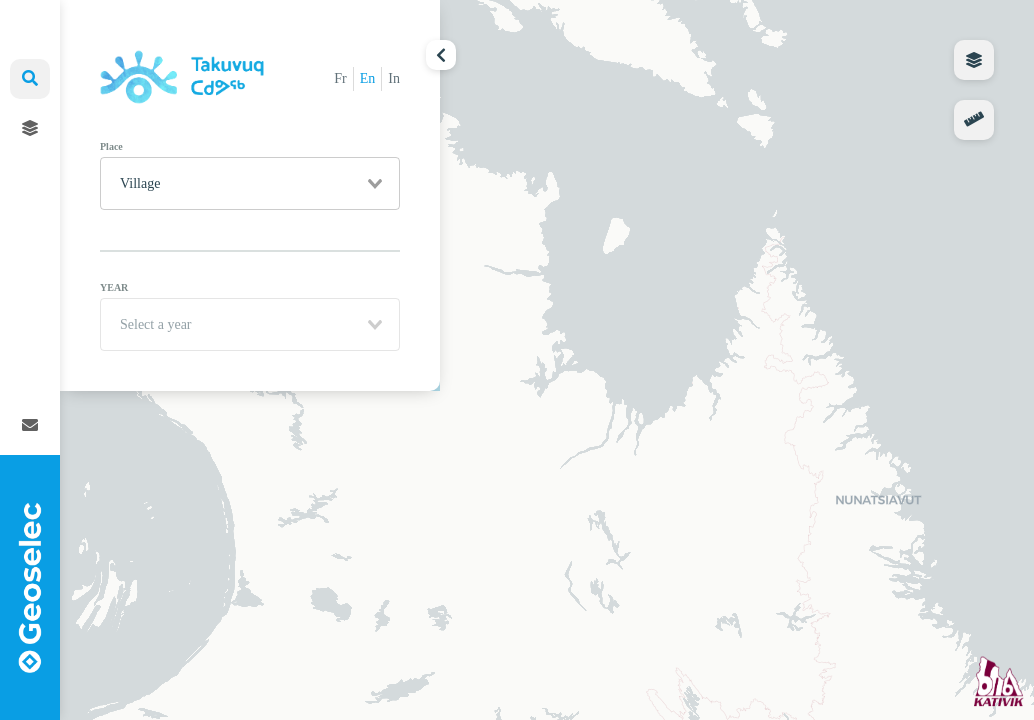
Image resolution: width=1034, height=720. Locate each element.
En (368, 78)
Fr (340, 78)
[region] (547, 360)
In (394, 78)
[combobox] (250, 183)
